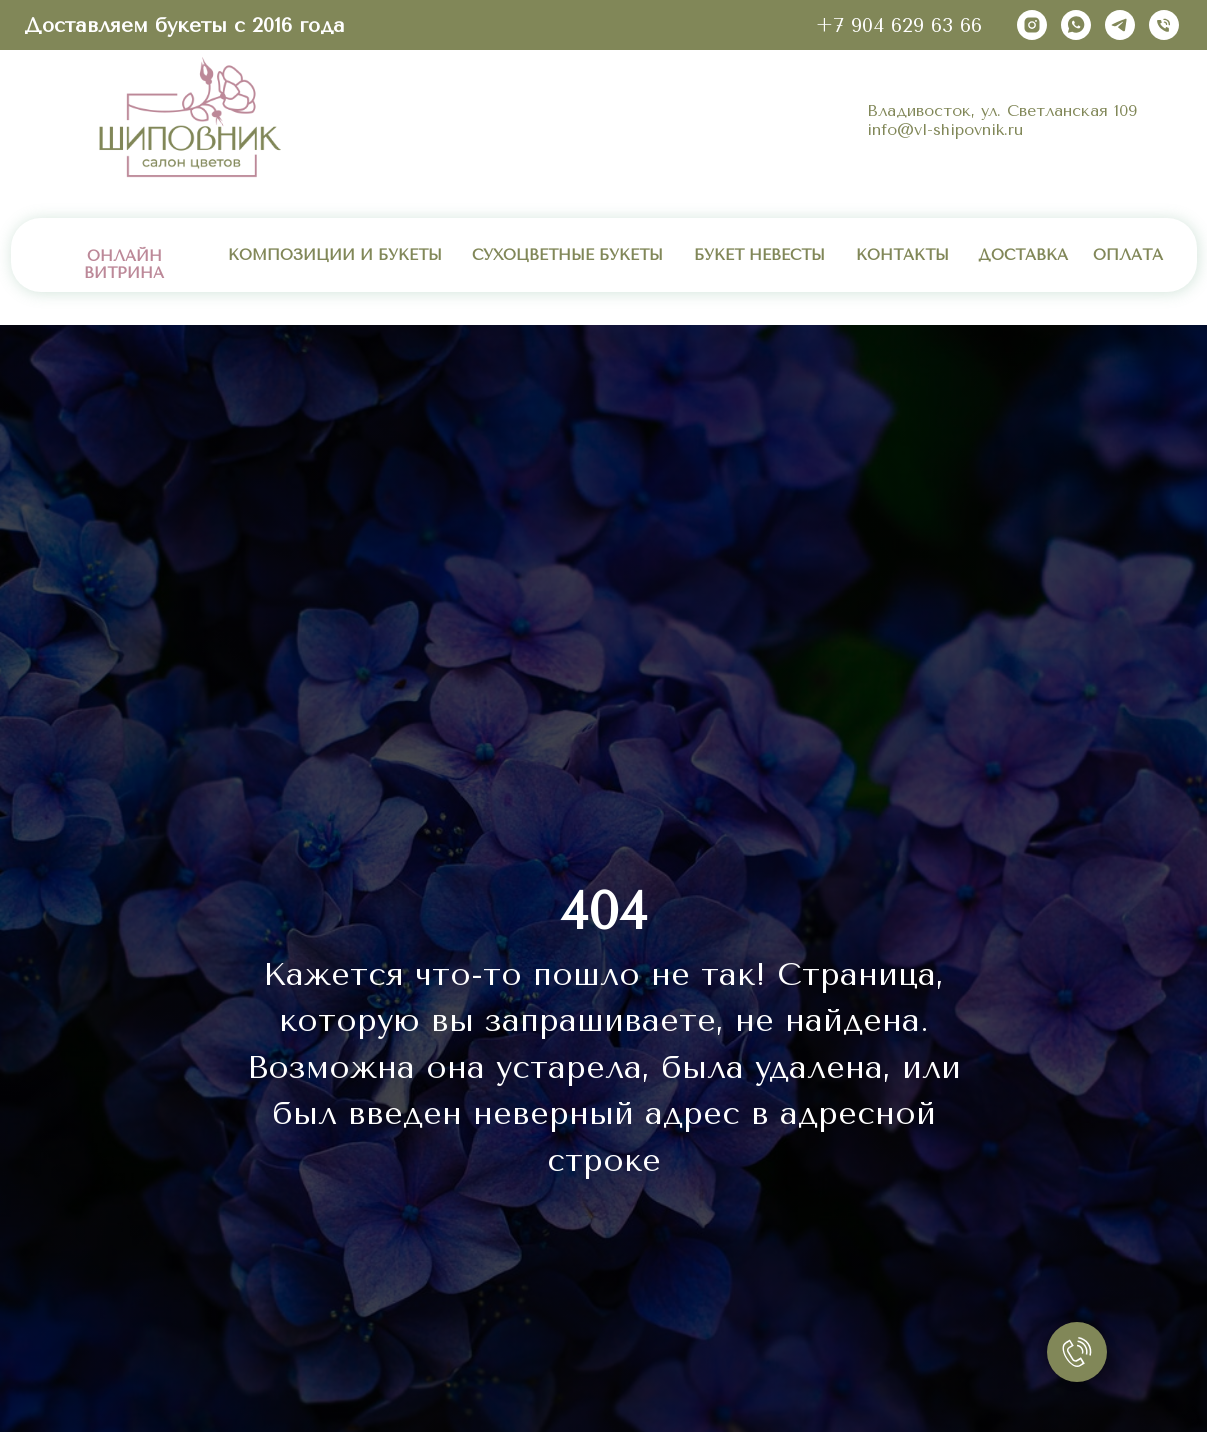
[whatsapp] (1076, 25)
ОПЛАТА (1128, 255)
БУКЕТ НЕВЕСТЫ (759, 255)
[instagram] (1032, 25)
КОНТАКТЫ (902, 255)
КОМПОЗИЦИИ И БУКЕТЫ (335, 255)
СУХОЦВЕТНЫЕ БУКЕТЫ (567, 255)
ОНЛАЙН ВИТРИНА (124, 264)
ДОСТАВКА (1023, 255)
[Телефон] (1164, 25)
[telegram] (1120, 25)
